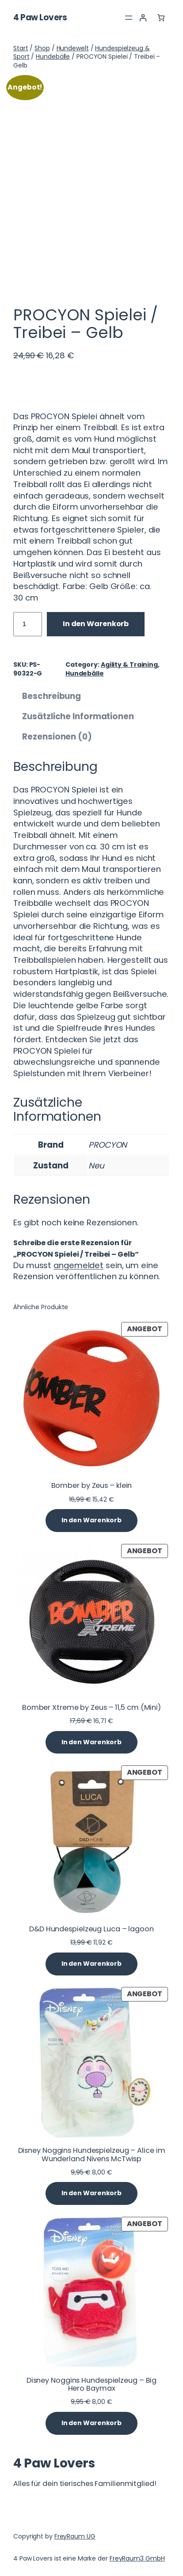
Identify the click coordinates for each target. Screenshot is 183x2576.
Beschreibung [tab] (51, 696)
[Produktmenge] (27, 624)
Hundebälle (53, 56)
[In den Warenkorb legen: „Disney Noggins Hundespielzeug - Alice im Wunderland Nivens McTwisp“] (91, 2193)
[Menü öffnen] (128, 17)
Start (20, 48)
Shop (42, 48)
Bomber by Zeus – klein (91, 1486)
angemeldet (78, 1265)
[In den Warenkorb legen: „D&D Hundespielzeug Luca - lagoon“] (91, 1964)
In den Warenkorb (96, 624)
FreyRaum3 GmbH (137, 2558)
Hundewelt (73, 48)
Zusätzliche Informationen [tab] (78, 716)
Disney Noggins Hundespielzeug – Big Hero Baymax (92, 2384)
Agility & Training (129, 664)
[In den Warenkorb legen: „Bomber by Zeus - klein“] (91, 1520)
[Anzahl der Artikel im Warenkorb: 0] (161, 17)
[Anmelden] (143, 17)
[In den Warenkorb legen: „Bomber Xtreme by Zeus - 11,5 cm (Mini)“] (91, 1742)
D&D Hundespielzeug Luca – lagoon (91, 1929)
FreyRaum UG (74, 2536)
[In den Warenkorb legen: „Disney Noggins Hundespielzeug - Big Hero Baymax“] (91, 2423)
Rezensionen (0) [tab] (57, 736)
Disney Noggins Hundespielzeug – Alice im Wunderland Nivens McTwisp (91, 2155)
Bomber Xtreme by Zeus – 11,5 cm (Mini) (91, 1708)
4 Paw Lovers (40, 17)
